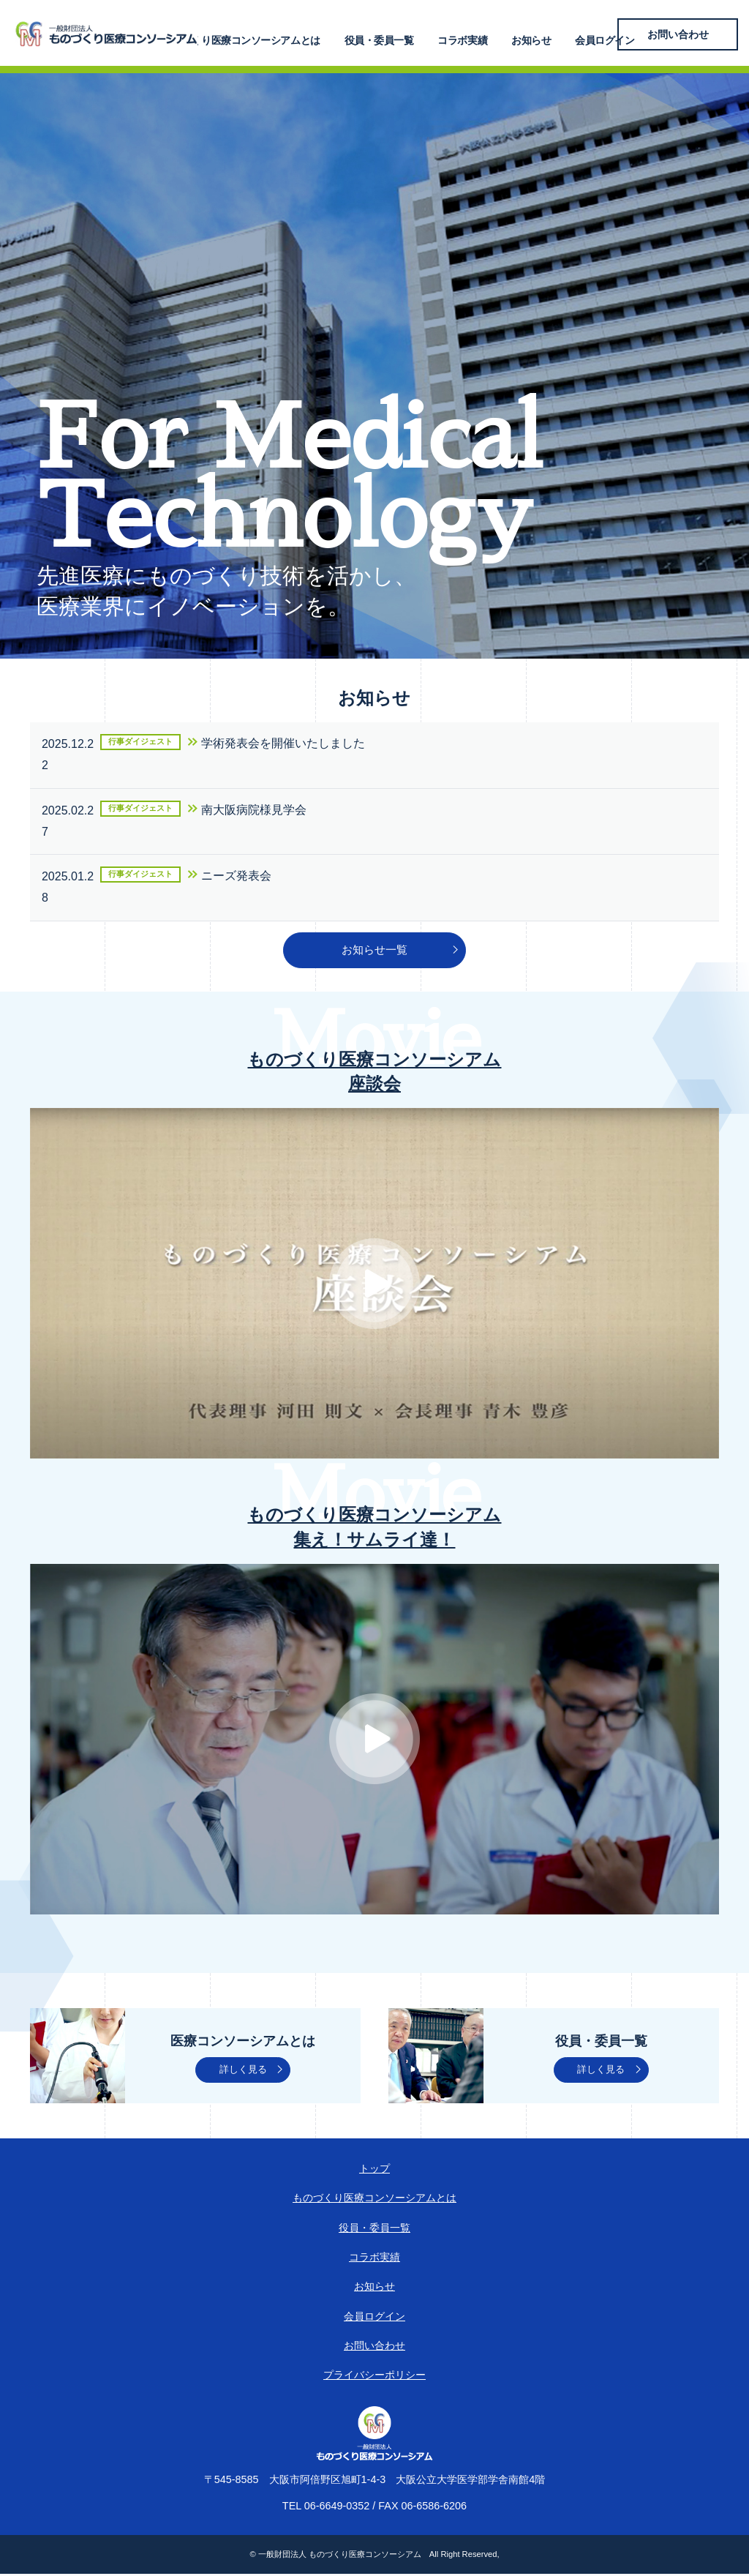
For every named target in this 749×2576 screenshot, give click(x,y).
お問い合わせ (694, 34)
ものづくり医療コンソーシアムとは (282, 34)
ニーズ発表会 (236, 875)
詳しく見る (242, 2072)
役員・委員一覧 (409, 34)
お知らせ (544, 34)
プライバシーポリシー (374, 2377)
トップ (374, 2170)
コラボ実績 (484, 34)
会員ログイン (609, 34)
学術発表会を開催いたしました (283, 743)
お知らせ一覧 (374, 951)
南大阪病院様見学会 (253, 810)
